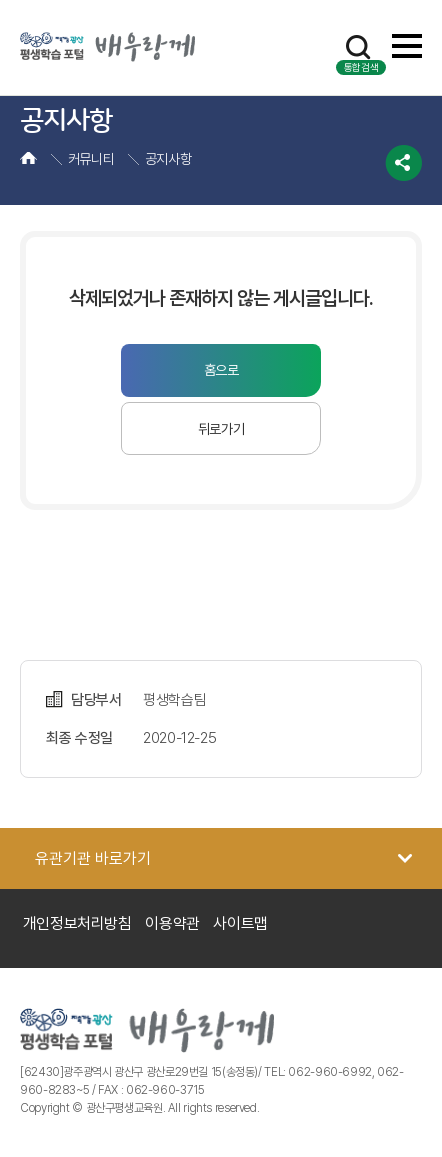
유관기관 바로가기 (93, 858)
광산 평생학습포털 (107, 47)
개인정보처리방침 (77, 923)
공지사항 (168, 159)
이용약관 (172, 923)
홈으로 (221, 370)
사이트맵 (240, 923)
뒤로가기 (221, 429)
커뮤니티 (91, 159)
